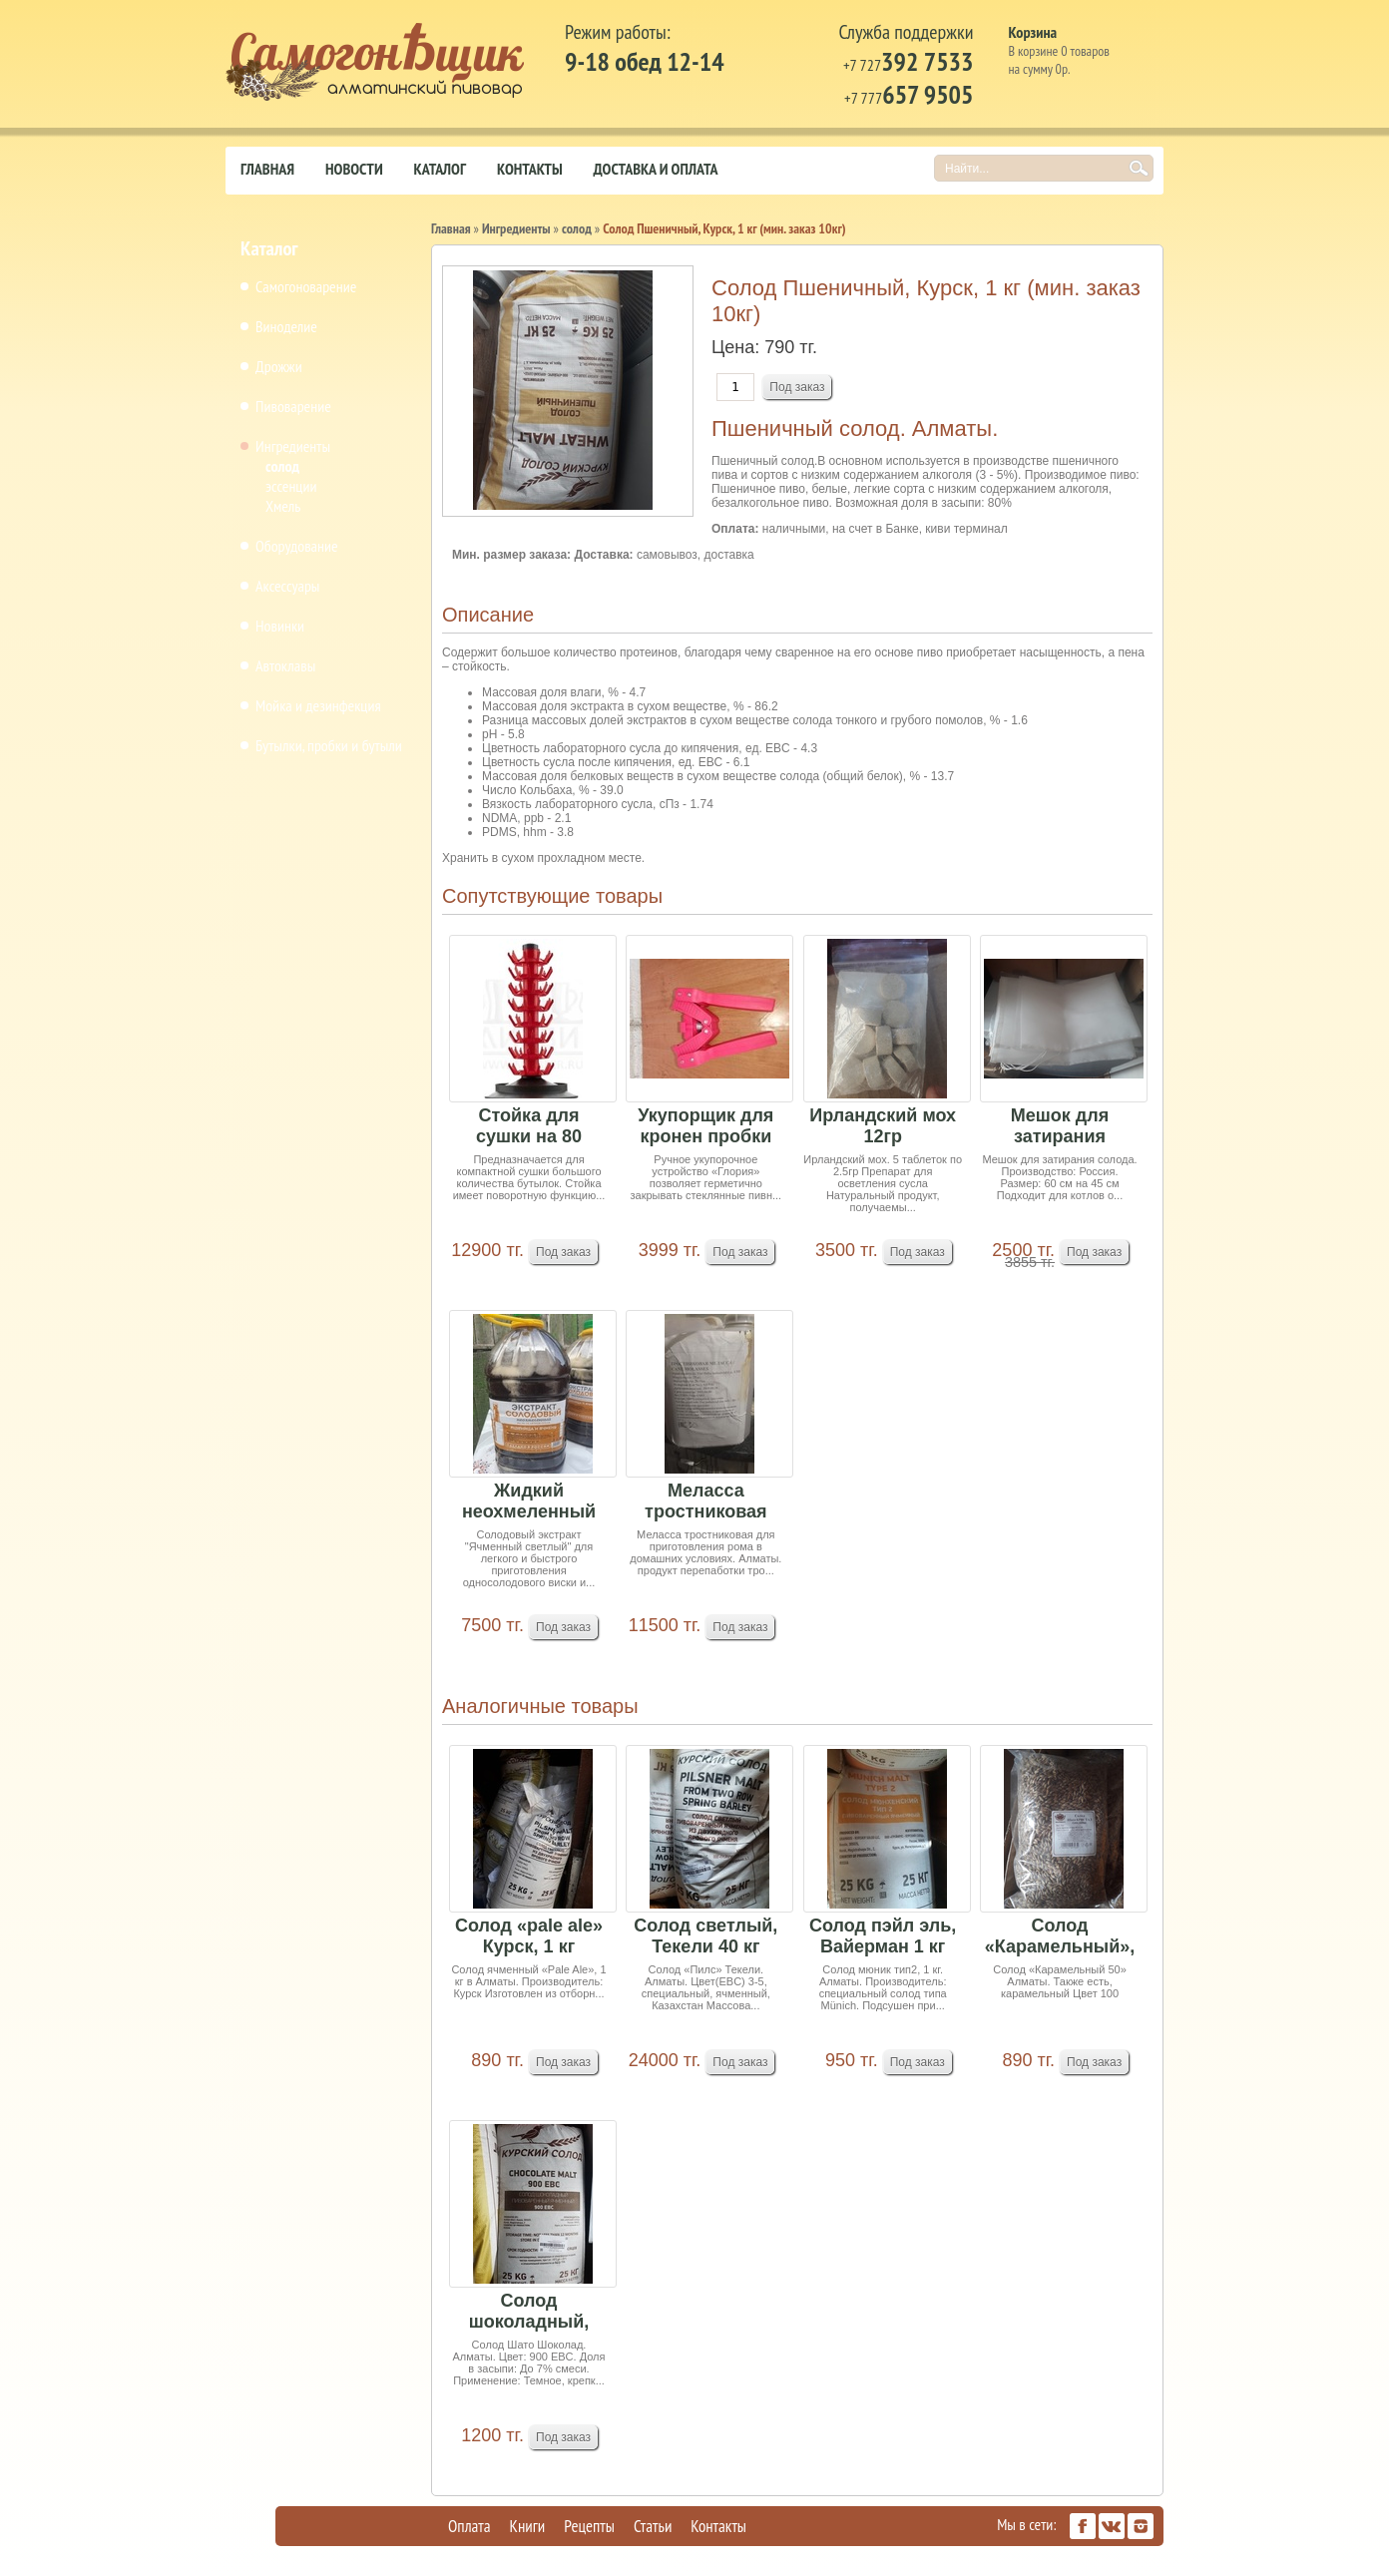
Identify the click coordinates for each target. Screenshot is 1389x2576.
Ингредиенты (292, 446)
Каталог (440, 169)
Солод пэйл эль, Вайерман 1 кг (882, 1936)
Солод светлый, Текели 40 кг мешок (705, 1937)
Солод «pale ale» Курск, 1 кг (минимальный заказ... (529, 1937)
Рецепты (589, 2526)
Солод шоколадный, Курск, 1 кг (529, 2312)
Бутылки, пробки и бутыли (328, 745)
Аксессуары (287, 586)
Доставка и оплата (656, 169)
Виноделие (286, 326)
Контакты (530, 169)
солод (282, 466)
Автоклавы (285, 665)
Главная (267, 169)
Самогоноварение (305, 286)
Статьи (653, 2526)
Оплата (469, 2526)
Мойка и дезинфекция (318, 705)
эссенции (290, 486)
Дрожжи (278, 366)
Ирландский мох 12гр (882, 1125)
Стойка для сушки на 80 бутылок (529, 1126)
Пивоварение (293, 406)
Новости (354, 169)
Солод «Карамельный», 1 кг (1060, 1937)
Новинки (279, 626)
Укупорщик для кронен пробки (705, 1125)
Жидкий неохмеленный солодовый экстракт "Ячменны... (529, 1502)
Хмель (282, 506)
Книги (528, 2526)
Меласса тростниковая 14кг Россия (705, 1502)
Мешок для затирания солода (1060, 1126)
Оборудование (296, 546)
